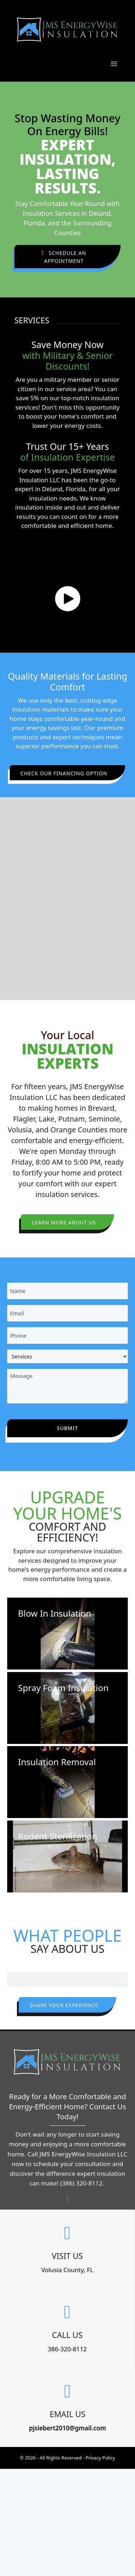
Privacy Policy (100, 2457)
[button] (67, 257)
